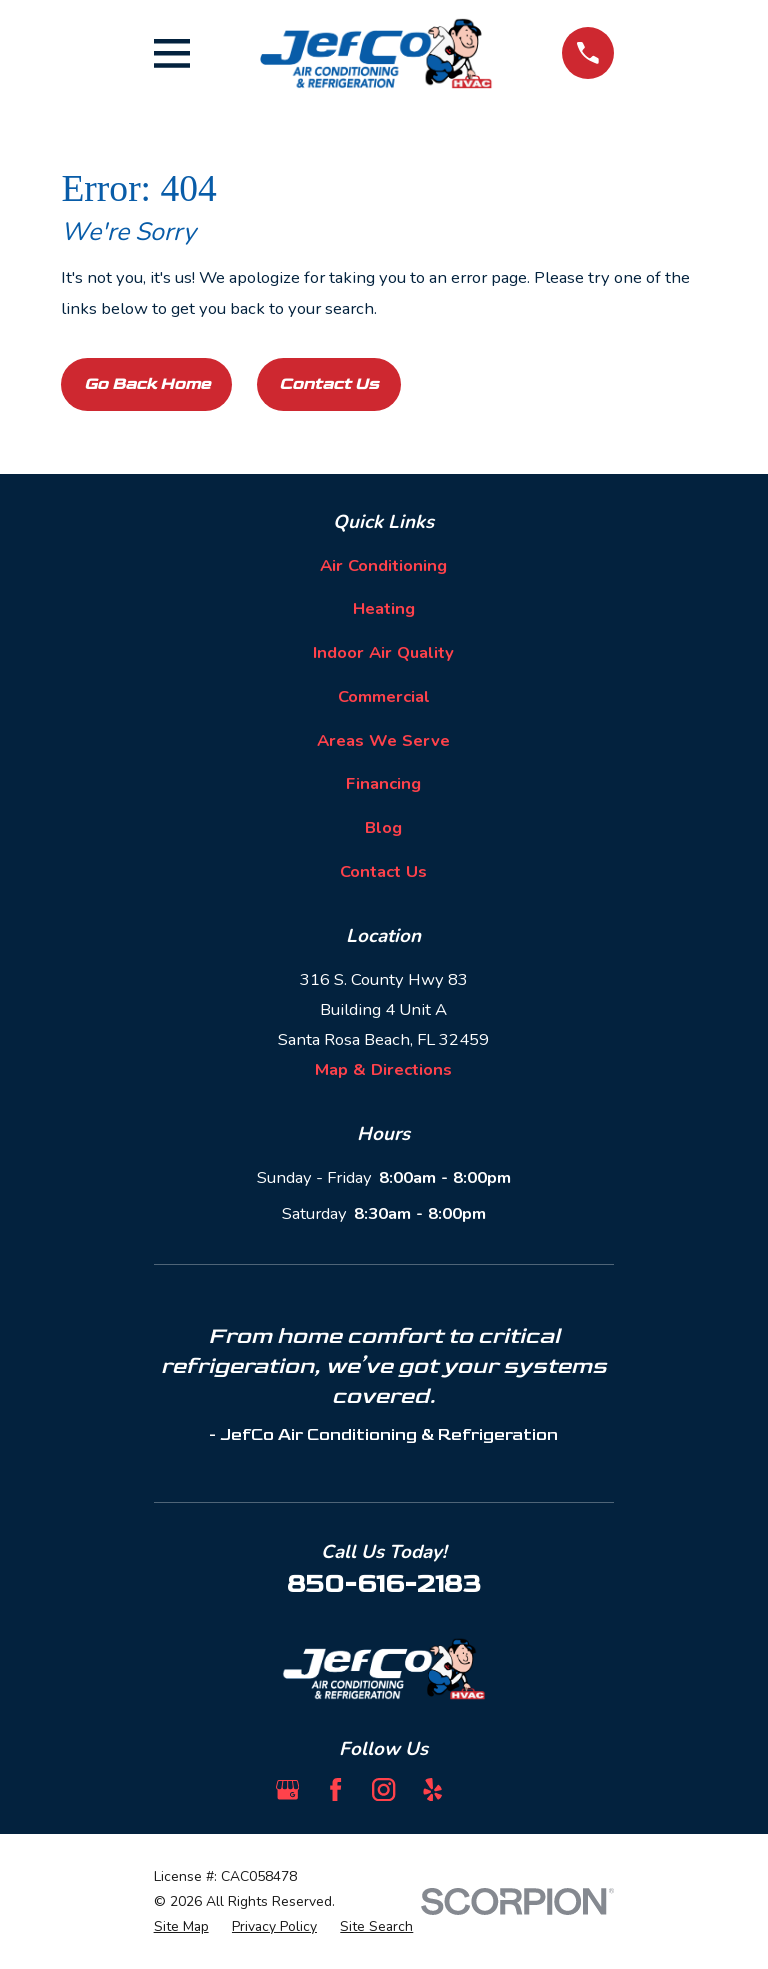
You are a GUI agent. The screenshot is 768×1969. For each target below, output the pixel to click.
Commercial (384, 696)
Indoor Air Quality (383, 652)
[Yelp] (432, 1789)
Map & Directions (383, 1069)
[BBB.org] (480, 1789)
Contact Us (329, 384)
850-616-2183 (384, 1584)
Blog (383, 827)
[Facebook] (335, 1789)
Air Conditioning (383, 565)
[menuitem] (181, 1926)
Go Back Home (147, 384)
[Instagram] (383, 1789)
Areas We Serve (383, 740)
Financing (383, 783)
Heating (384, 608)
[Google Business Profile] (287, 1789)
